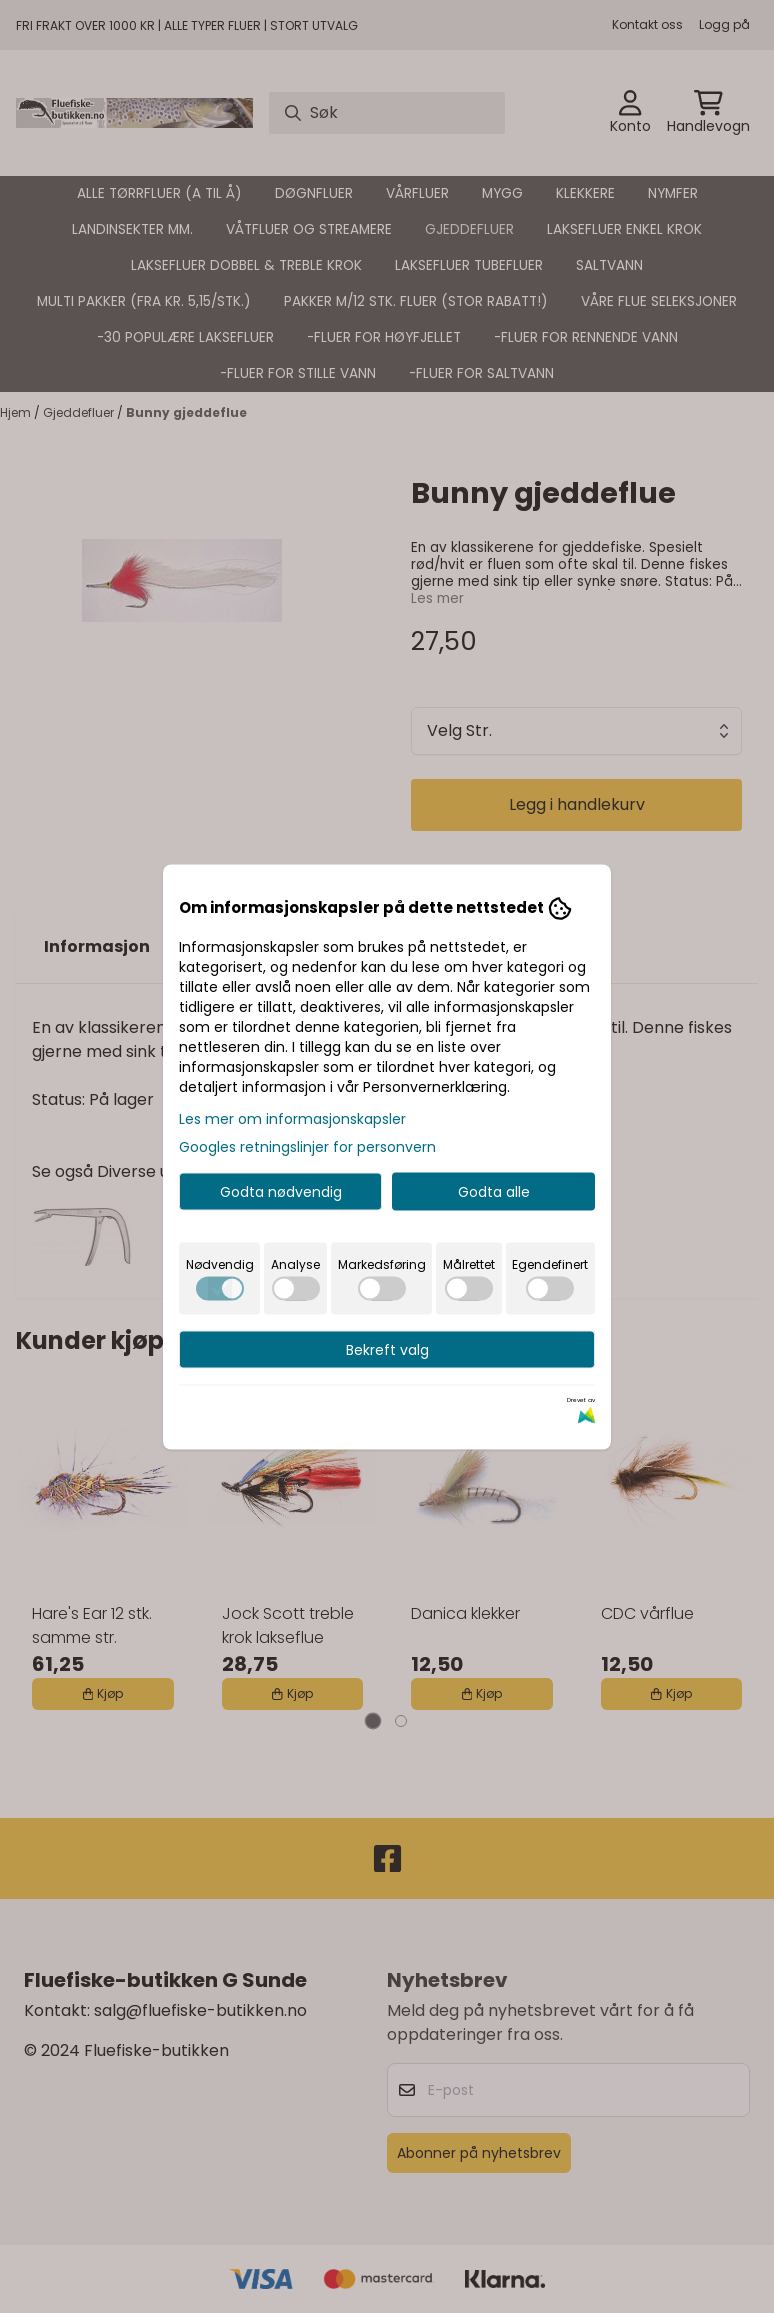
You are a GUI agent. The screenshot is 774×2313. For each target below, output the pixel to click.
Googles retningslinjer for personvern (307, 1146)
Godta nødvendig (281, 1191)
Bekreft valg (387, 1349)
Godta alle (494, 1191)
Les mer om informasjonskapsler (292, 1118)
